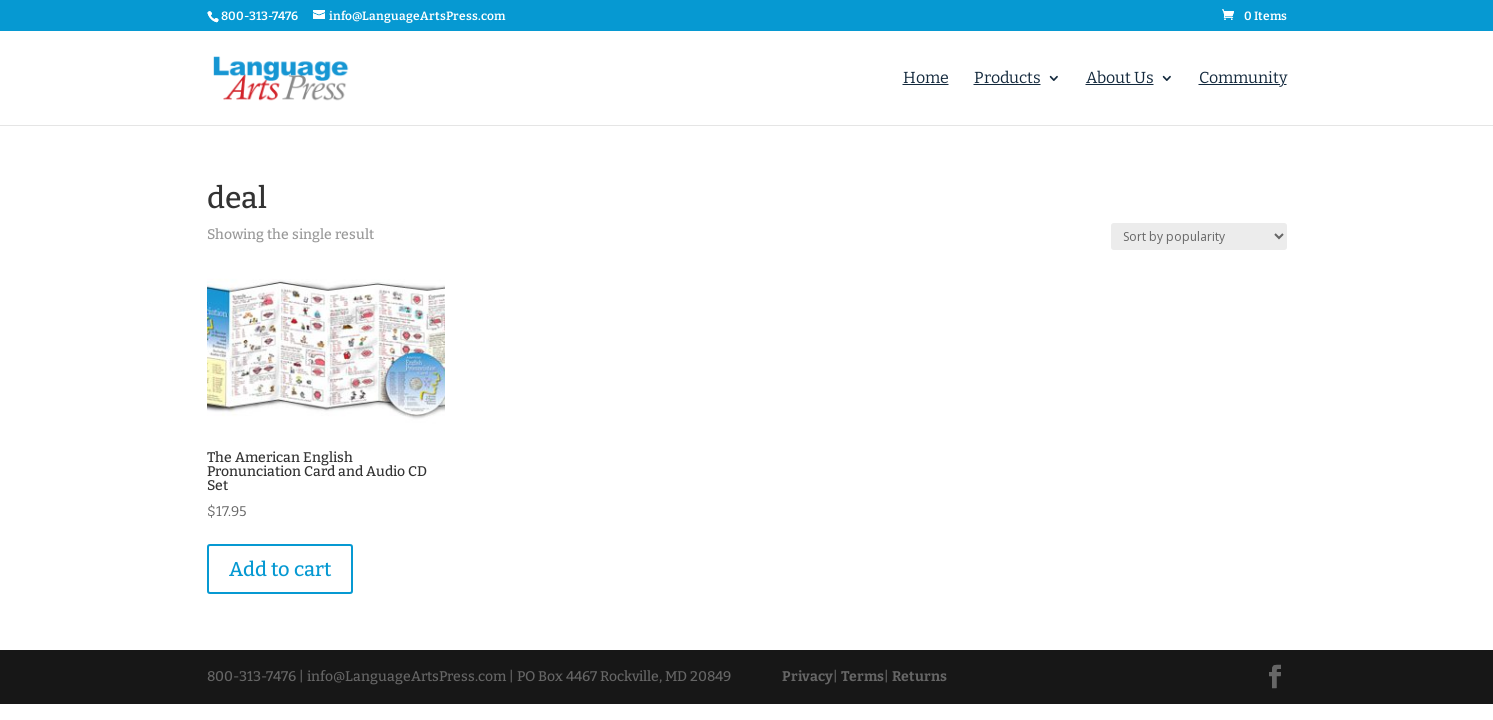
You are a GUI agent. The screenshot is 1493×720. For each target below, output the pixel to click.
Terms (862, 676)
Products (1007, 79)
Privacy (807, 676)
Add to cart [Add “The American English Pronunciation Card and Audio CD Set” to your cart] (280, 569)
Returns (919, 676)
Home (926, 79)
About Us (1120, 79)
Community (1243, 79)
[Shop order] (1199, 236)
